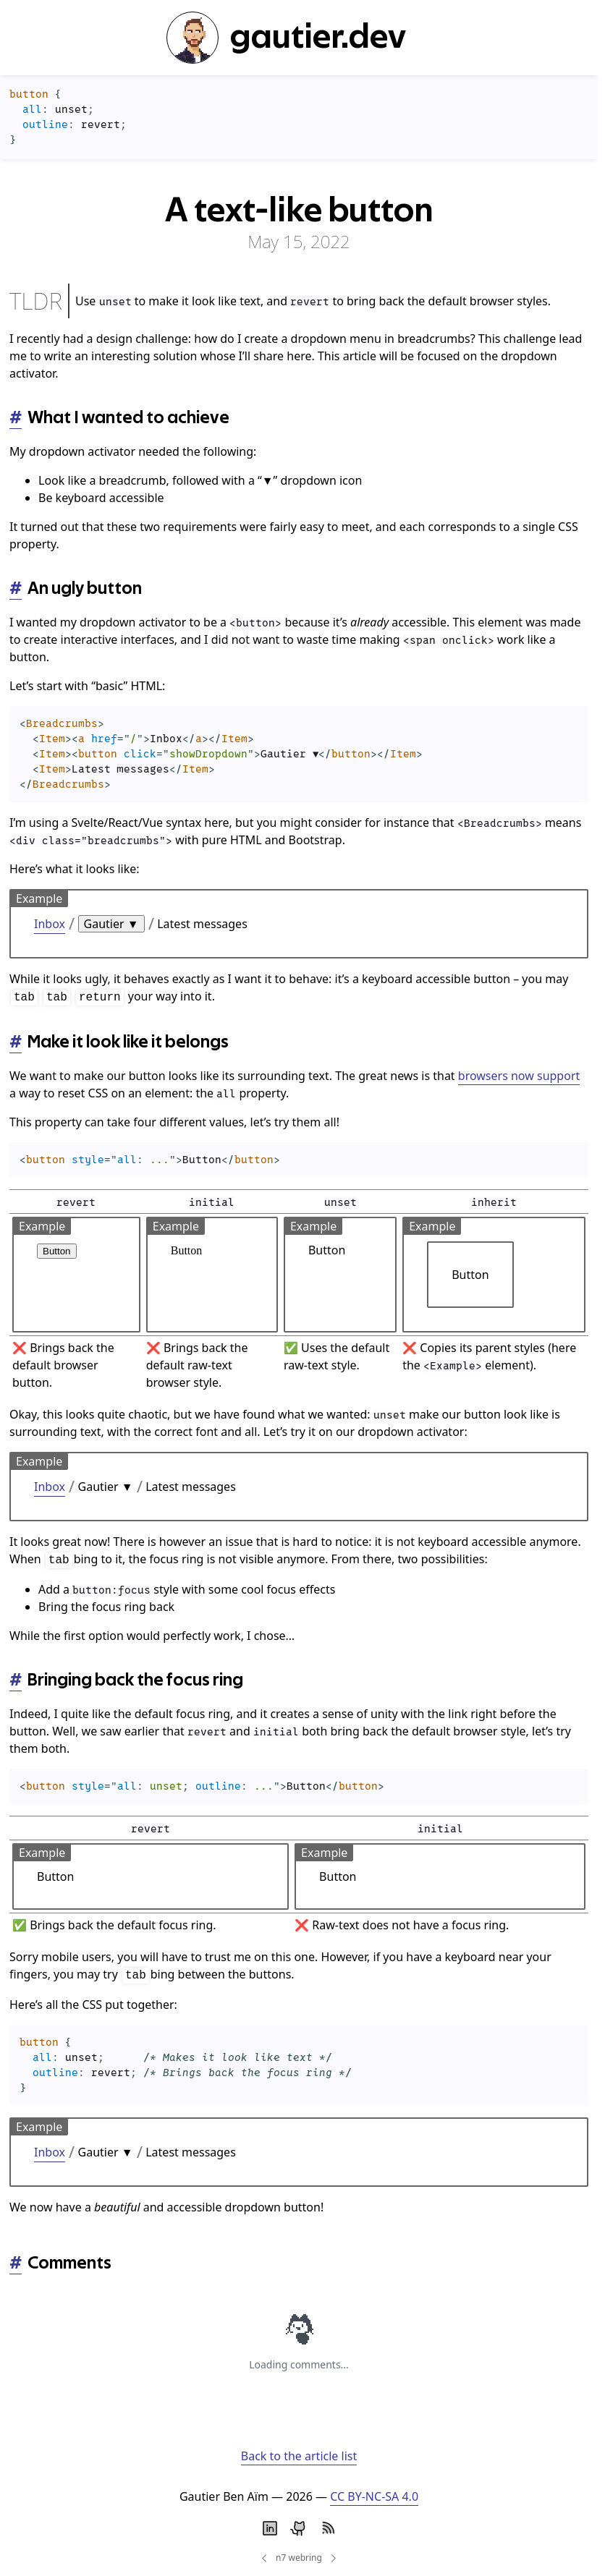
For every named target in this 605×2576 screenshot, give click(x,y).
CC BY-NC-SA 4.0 (374, 2496)
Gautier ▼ (111, 924)
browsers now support (519, 1076)
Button (57, 1251)
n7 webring (299, 2557)
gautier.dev (286, 38)
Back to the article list (299, 2456)
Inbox (49, 924)
